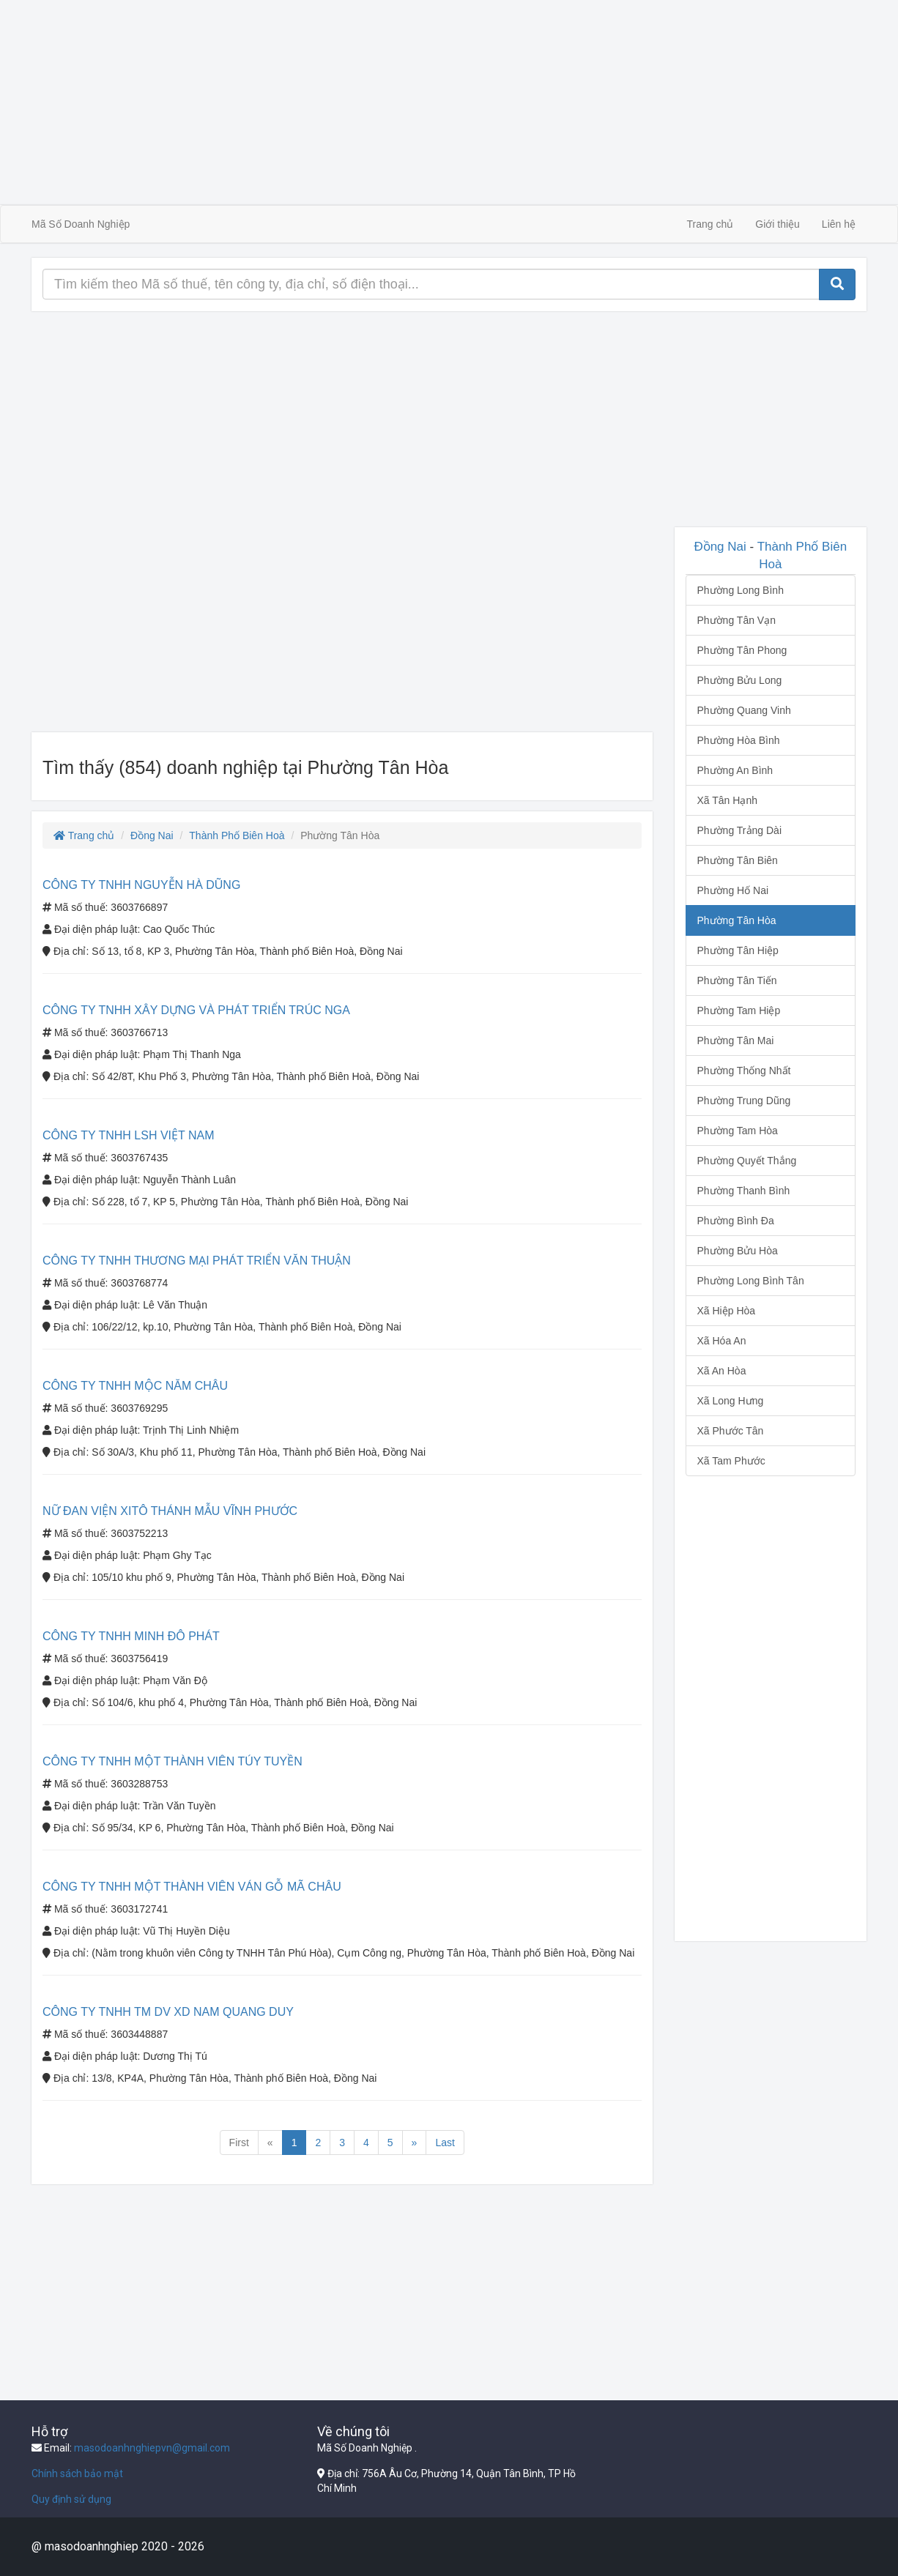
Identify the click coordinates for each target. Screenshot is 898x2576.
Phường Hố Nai (733, 890)
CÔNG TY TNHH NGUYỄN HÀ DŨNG (141, 885)
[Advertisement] (449, 102)
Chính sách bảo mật (77, 2473)
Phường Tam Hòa (737, 1130)
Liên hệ (839, 224)
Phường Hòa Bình (738, 740)
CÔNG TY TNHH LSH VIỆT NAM (128, 1135)
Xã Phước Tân (730, 1431)
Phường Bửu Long (739, 680)
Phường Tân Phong (742, 650)
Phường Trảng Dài (739, 830)
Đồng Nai (152, 835)
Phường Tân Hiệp (738, 950)
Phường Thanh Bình (743, 1190)
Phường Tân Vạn (736, 620)
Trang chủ (710, 224)
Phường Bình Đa (735, 1220)
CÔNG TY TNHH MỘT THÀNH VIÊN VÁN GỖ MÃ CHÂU (191, 1886)
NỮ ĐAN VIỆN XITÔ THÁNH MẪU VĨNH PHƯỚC (169, 1511)
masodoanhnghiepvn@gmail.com (152, 2448)
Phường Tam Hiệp (739, 1010)
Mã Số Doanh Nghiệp (80, 224)
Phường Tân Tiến (737, 980)
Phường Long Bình (740, 590)
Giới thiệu (777, 224)
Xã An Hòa (721, 1371)
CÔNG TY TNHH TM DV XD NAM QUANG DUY (168, 2012)
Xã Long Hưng (730, 1401)
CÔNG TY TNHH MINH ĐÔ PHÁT (131, 1636)
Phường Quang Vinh (744, 710)
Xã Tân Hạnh (727, 800)
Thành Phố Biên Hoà (236, 835)
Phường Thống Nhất (744, 1070)
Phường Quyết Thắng (747, 1160)
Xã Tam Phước (731, 1461)
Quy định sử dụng (71, 2499)
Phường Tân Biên (737, 860)
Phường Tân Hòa (736, 920)
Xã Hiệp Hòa (726, 1311)
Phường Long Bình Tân (750, 1281)
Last (444, 2142)
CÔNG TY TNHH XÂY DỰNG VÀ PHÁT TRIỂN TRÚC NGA (196, 1010)
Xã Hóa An (721, 1341)
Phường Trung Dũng (744, 1100)
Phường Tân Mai (735, 1040)
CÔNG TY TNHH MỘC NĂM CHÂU (135, 1386)
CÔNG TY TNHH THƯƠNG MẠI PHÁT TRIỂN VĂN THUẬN (196, 1260)
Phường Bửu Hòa (737, 1251)
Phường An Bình (735, 770)
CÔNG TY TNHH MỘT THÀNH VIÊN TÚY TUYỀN (172, 1761)
